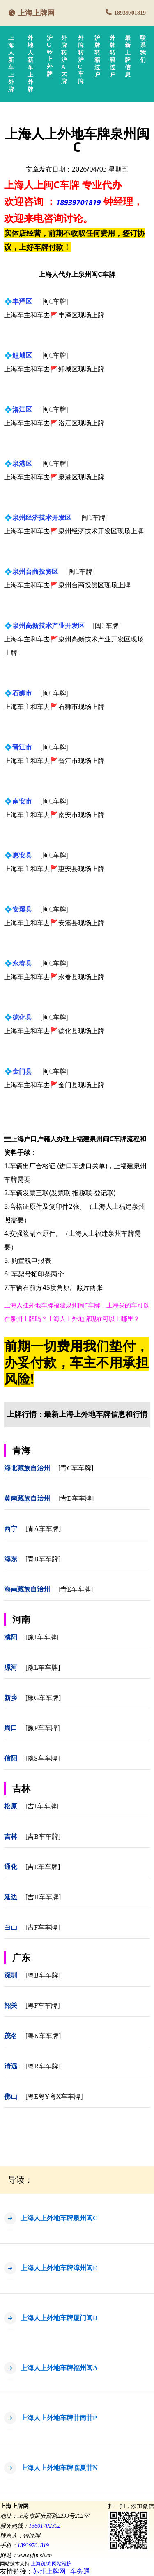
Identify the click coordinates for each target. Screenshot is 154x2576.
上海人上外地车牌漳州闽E (59, 2267)
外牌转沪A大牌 (64, 59)
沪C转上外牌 (50, 56)
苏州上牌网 (49, 2571)
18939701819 (130, 13)
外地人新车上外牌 (30, 64)
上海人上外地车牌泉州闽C (59, 2218)
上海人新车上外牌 (11, 64)
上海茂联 (41, 2564)
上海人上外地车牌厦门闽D (59, 2317)
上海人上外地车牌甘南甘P (59, 2417)
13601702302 (44, 2526)
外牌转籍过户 (112, 56)
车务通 (80, 2571)
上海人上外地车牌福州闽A (59, 2367)
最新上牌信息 (128, 56)
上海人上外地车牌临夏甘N (59, 2467)
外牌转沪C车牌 (81, 59)
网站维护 (61, 2564)
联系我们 (143, 49)
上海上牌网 (36, 13)
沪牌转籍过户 (97, 56)
